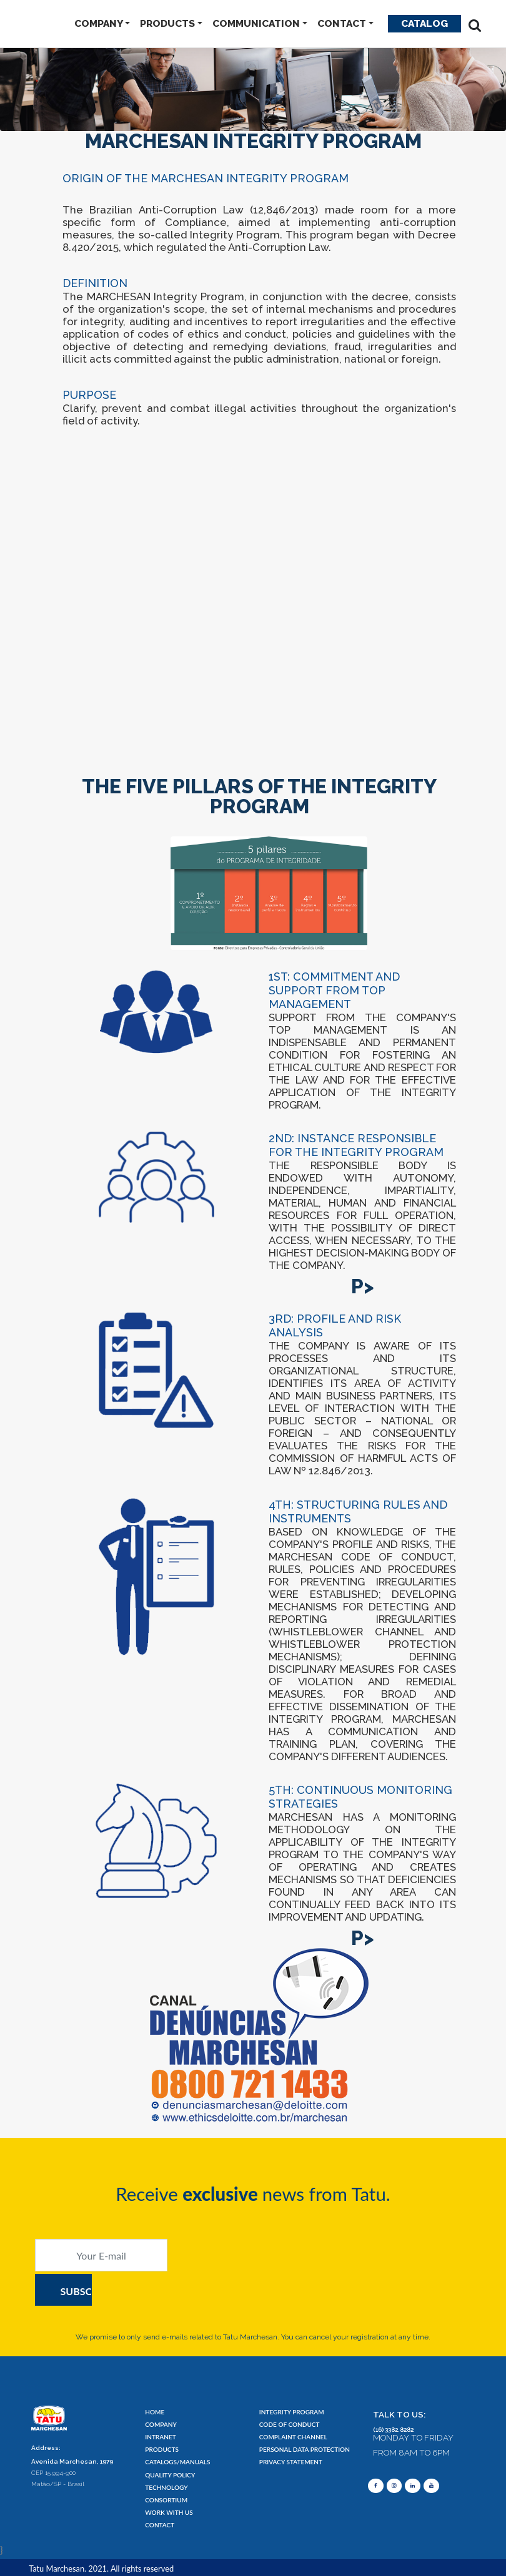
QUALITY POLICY (165, 2475)
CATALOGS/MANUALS (172, 2462)
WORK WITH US (164, 2512)
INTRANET (158, 2437)
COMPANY (98, 23)
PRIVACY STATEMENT (285, 2462)
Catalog (424, 23)
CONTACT (341, 23)
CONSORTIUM (162, 2500)
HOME (153, 2412)
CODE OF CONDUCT (284, 2425)
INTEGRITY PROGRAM (286, 2412)
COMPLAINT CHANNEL (287, 2437)
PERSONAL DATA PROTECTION (296, 2450)
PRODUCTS (167, 23)
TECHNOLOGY (163, 2487)
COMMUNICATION (256, 23)
